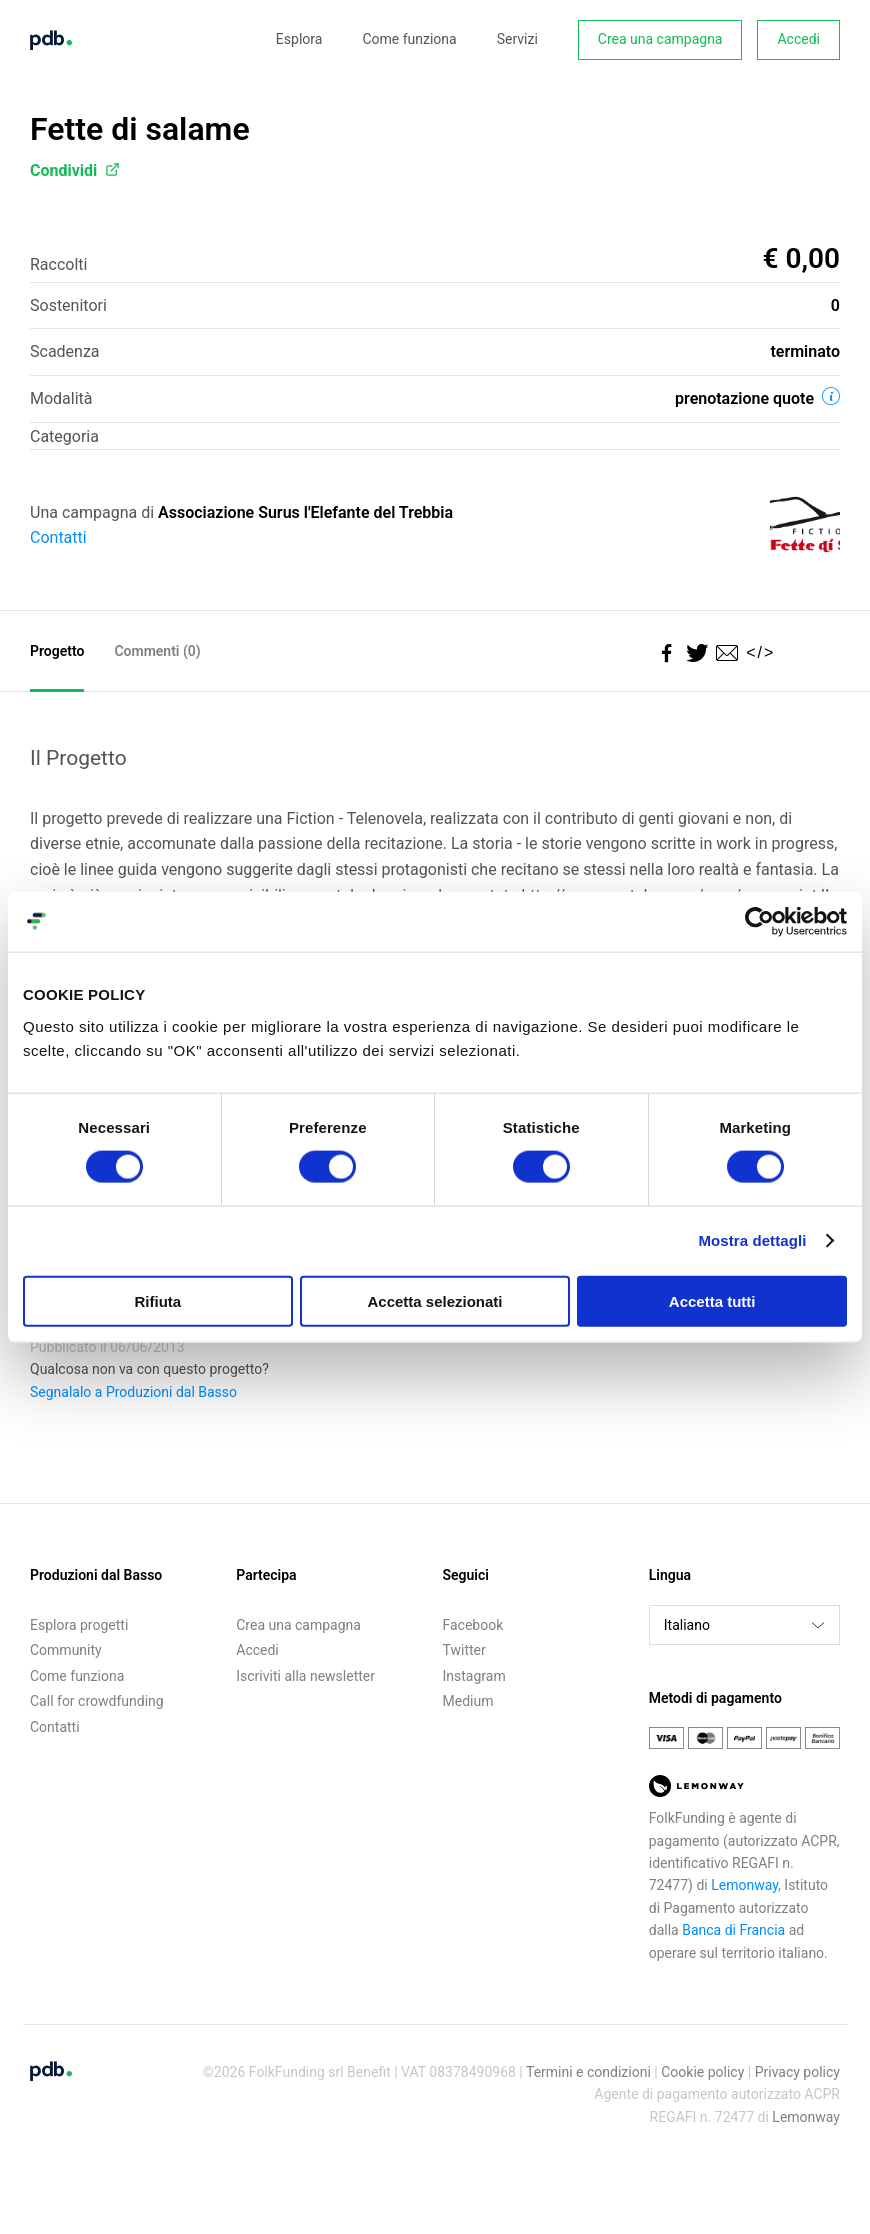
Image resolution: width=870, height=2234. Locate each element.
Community (66, 1650)
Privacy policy (797, 2072)
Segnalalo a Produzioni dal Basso (133, 1392)
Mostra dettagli (752, 1240)
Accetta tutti (712, 1300)
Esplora (299, 39)
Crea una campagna (660, 39)
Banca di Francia (733, 1930)
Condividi (75, 170)
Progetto (57, 651)
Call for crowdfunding (97, 1701)
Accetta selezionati (434, 1300)
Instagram (474, 1676)
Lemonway (744, 1885)
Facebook (473, 1625)
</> (756, 652)
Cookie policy (702, 2072)
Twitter (464, 1650)
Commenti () (157, 651)
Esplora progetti (79, 1625)
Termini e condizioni (588, 2072)
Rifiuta (157, 1300)
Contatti (58, 537)
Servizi (517, 39)
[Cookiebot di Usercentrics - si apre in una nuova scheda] (759, 922)
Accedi (798, 39)
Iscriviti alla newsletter (305, 1676)
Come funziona (409, 39)
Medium (468, 1701)
